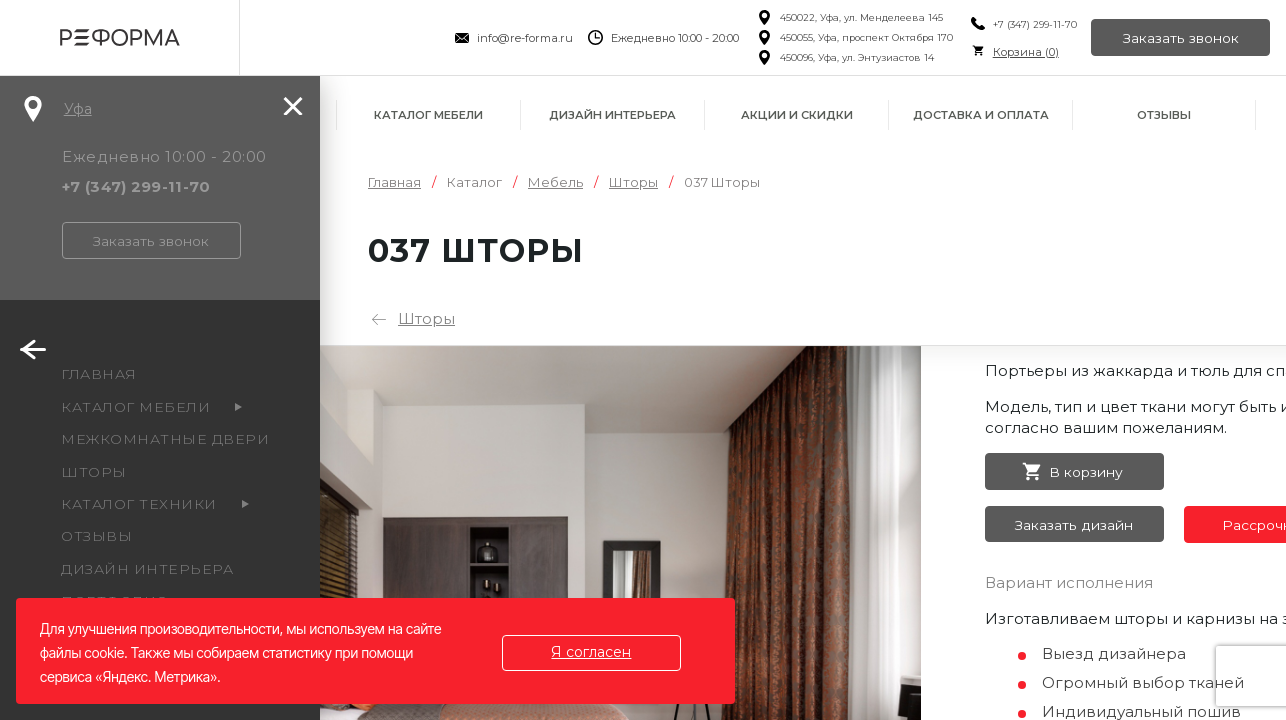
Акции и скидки (797, 115)
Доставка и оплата (981, 115)
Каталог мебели (428, 115)
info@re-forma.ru (523, 38)
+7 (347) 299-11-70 (1032, 24)
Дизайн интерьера (612, 115)
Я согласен (593, 652)
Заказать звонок (1180, 38)
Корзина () (1023, 52)
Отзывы (1164, 115)
